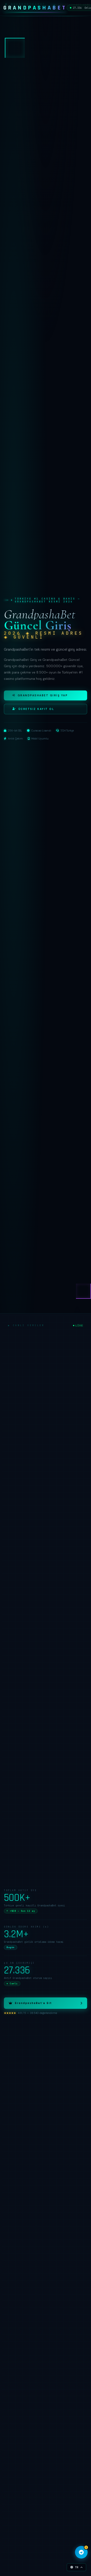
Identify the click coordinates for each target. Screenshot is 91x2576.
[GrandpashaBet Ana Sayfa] (35, 7)
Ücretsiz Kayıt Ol (33, 709)
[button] (81, 2552)
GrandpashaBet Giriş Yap (40, 695)
